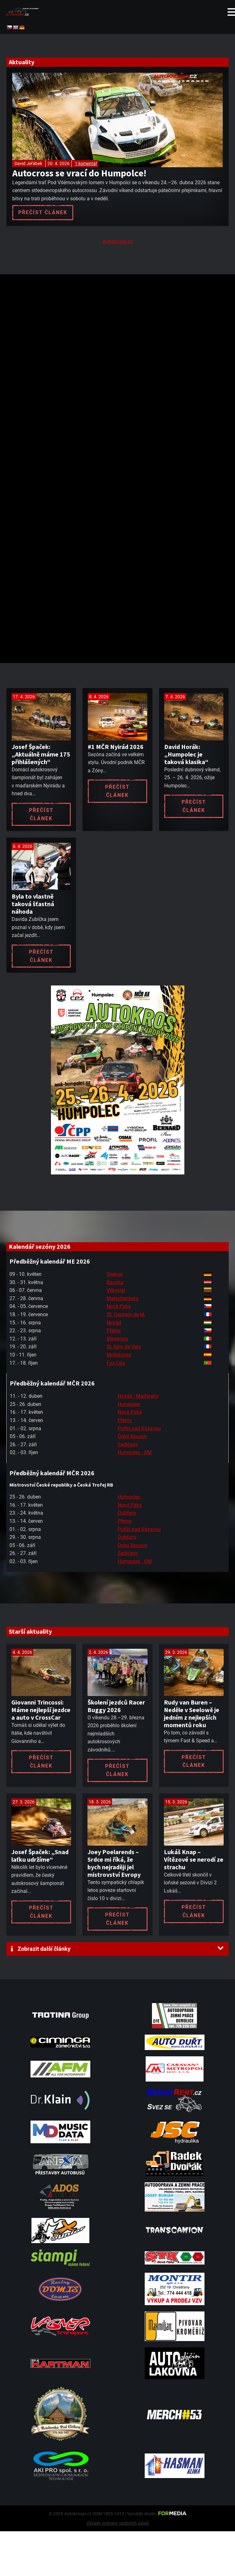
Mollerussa (119, 1355)
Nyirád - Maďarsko (138, 1396)
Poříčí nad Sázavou (139, 1428)
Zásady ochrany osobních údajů (118, 2523)
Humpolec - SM (135, 1452)
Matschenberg (122, 1298)
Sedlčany (128, 1445)
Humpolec (129, 1404)
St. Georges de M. (126, 1314)
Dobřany (127, 1513)
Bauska (115, 1282)
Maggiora (117, 1339)
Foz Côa (116, 1363)
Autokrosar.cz (118, 241)
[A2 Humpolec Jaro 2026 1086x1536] (117, 1173)
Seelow (115, 1274)
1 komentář (86, 163)
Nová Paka (119, 1306)
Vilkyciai (116, 1290)
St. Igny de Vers (124, 1347)
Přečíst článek (42, 212)
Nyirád (114, 1323)
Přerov (114, 1331)
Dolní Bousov (132, 1436)
